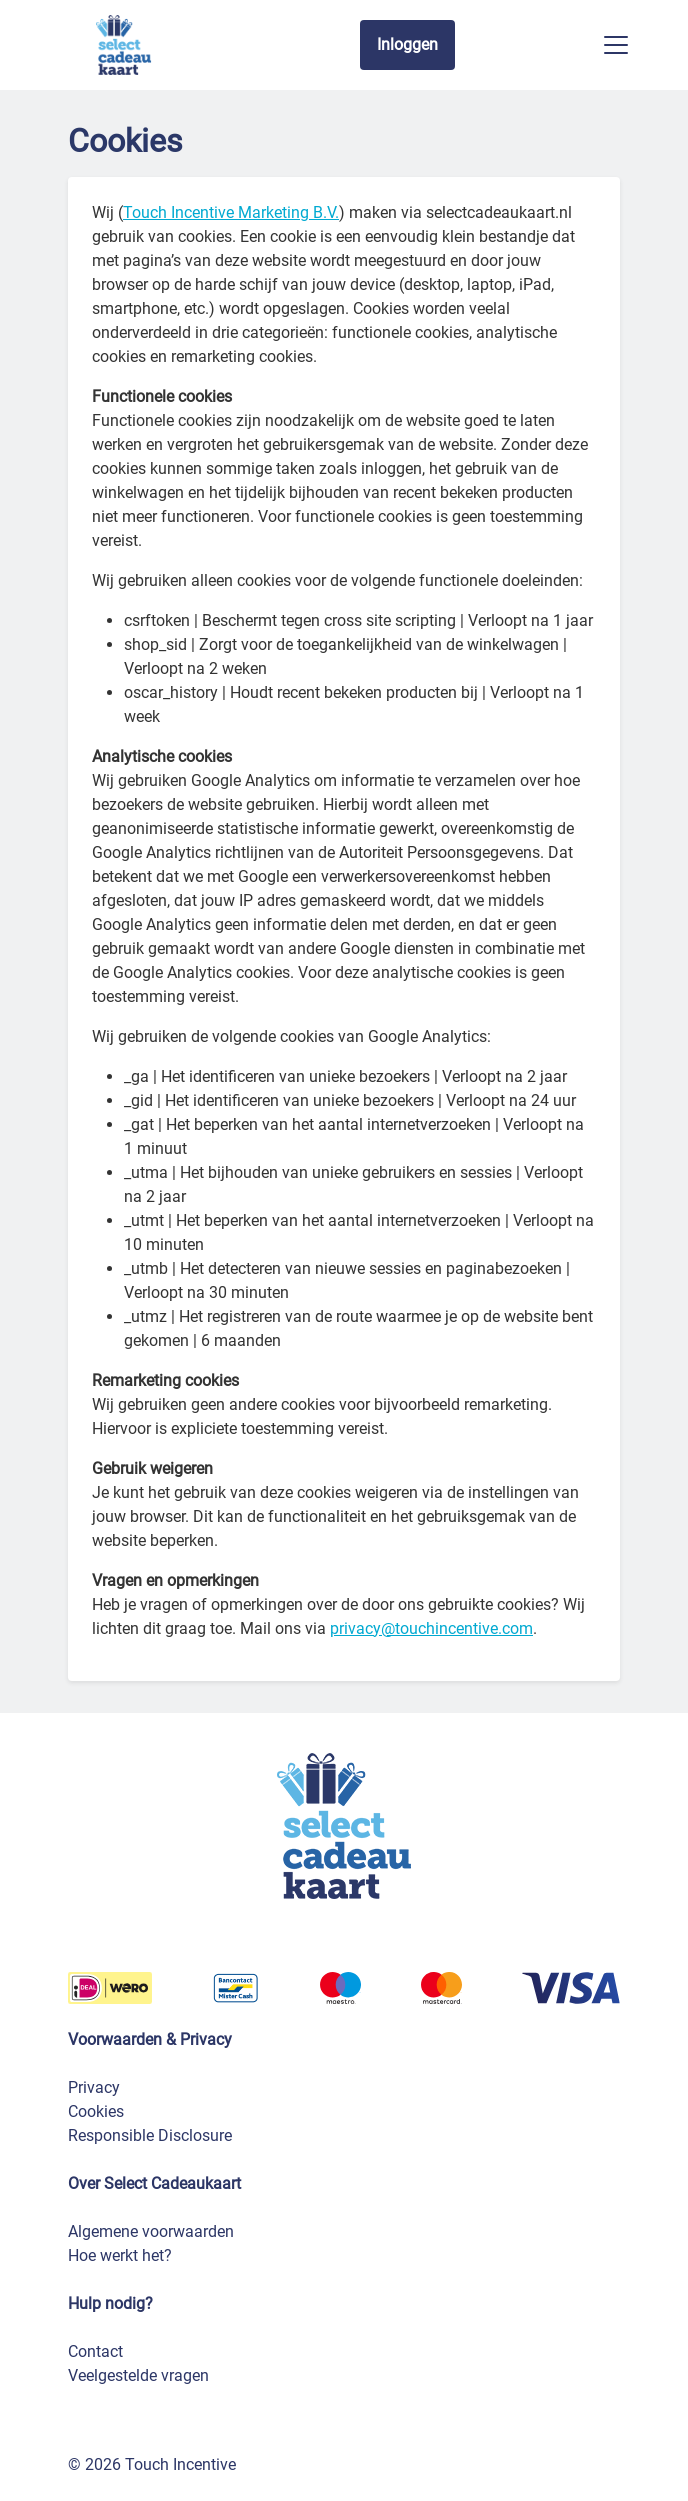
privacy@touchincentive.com (431, 1628)
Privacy (94, 2087)
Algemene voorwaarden (151, 2231)
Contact (95, 2351)
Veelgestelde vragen (138, 2375)
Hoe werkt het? (120, 2255)
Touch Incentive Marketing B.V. (231, 212)
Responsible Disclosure (150, 2135)
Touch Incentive (180, 2464)
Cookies (96, 2111)
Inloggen (407, 44)
